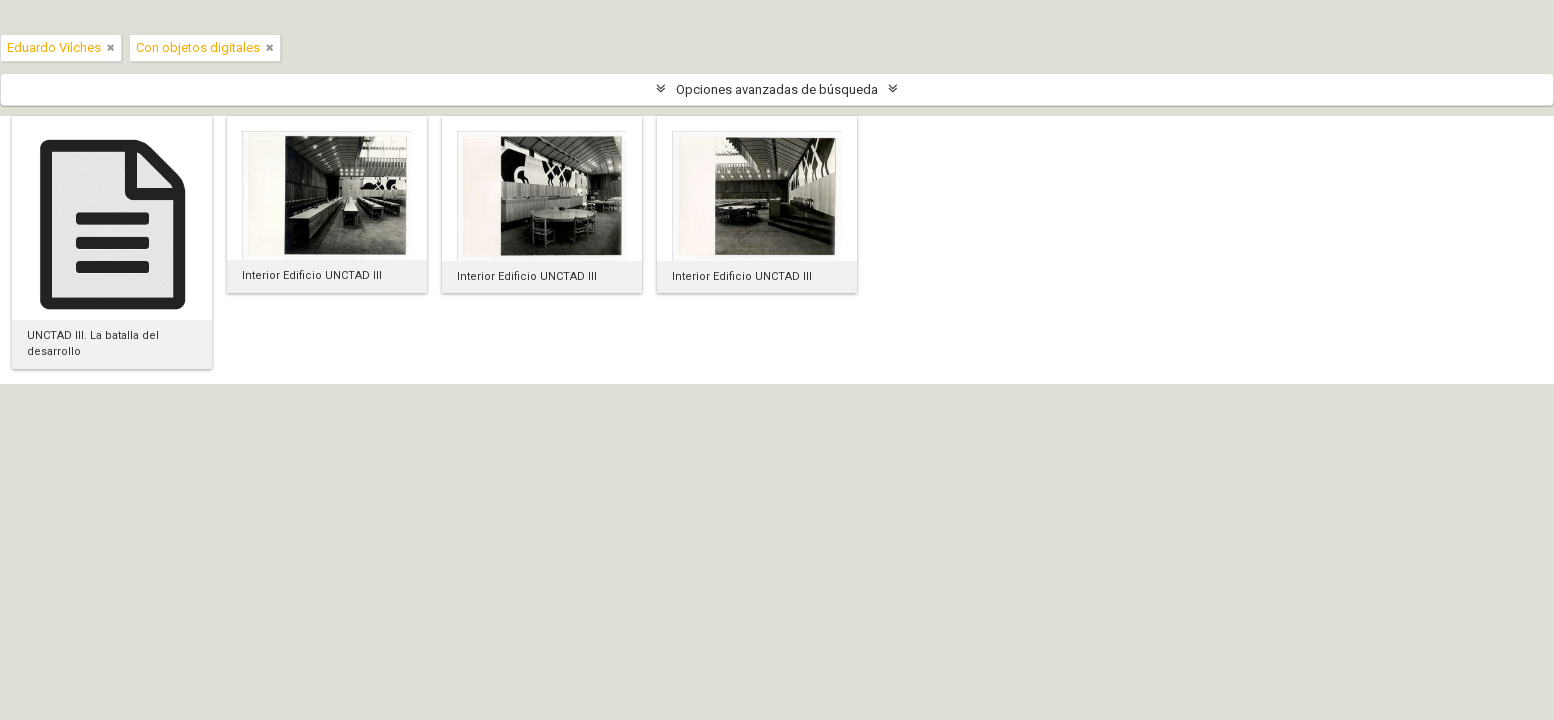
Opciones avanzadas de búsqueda (777, 89)
